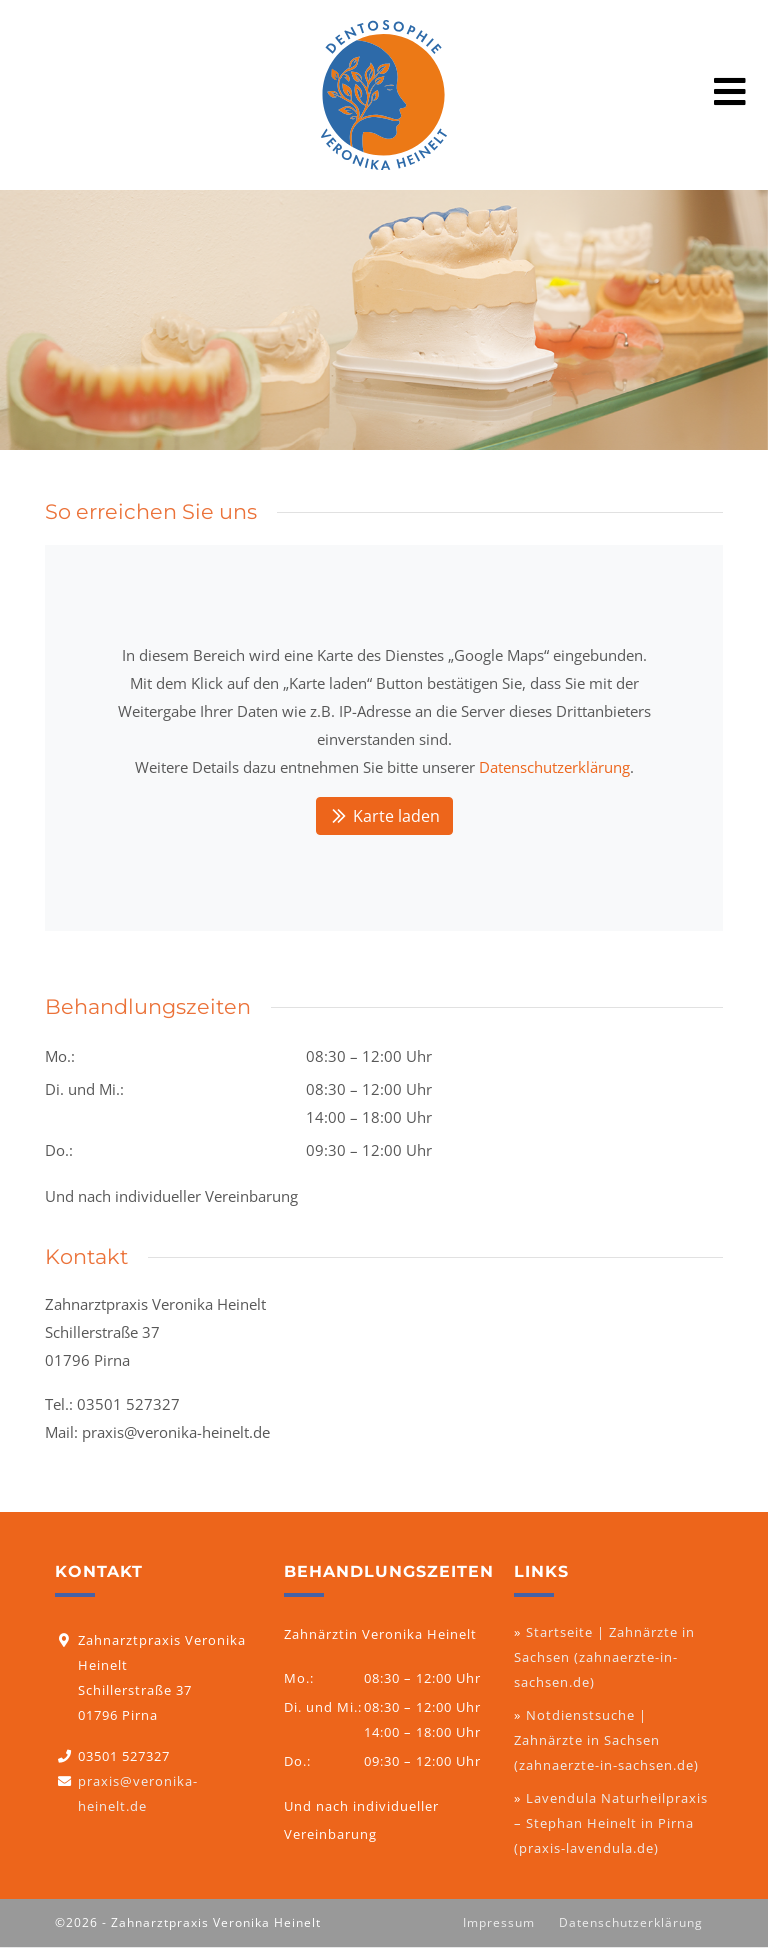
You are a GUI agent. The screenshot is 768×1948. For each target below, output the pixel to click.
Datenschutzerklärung (554, 767)
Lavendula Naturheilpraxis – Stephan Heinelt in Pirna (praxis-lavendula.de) (611, 1823)
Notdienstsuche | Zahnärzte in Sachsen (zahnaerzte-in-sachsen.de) (606, 1740)
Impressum (499, 1922)
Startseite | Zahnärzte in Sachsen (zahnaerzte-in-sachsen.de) (604, 1657)
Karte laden (384, 816)
